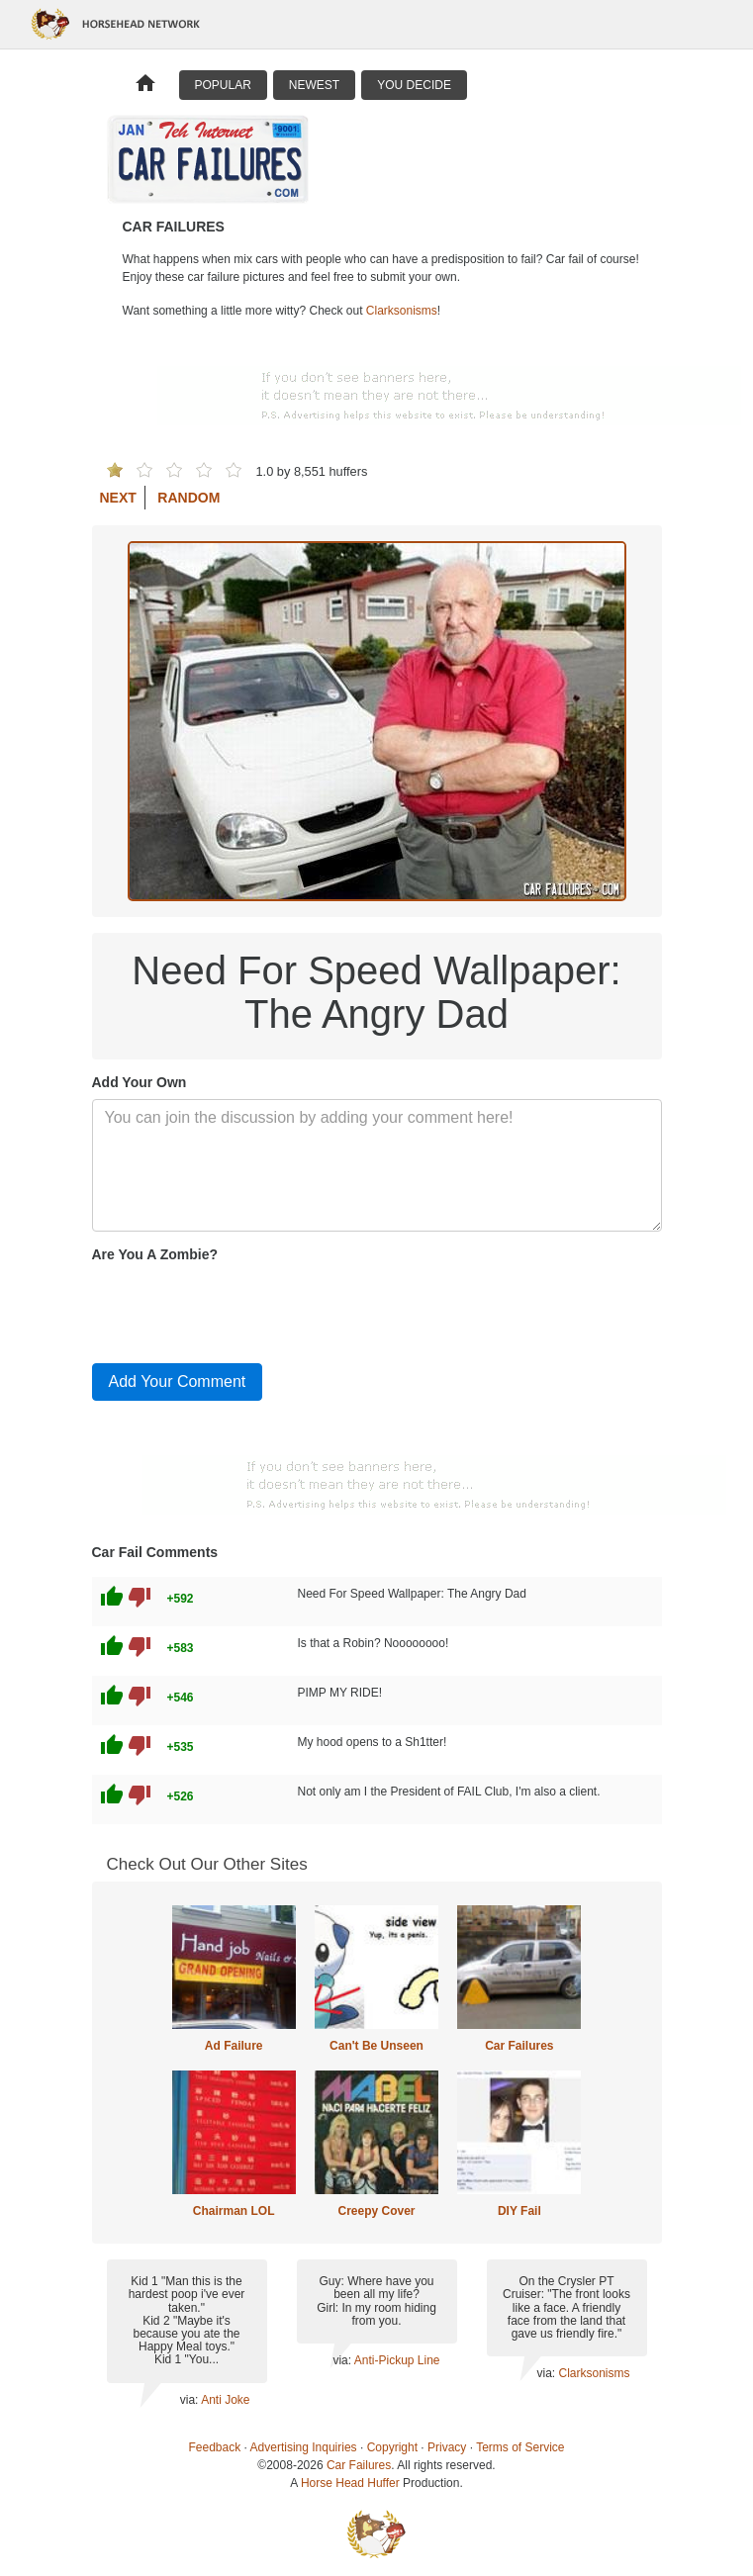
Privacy (446, 2447)
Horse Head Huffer (350, 2483)
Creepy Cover (376, 2211)
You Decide (414, 85)
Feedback (215, 2447)
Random (188, 498)
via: (190, 2400)
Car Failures (519, 2046)
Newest (314, 85)
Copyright (392, 2447)
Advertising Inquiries (303, 2447)
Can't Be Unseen (376, 2046)
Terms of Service (520, 2447)
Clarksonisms (401, 311)
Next (118, 498)
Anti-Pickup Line (397, 2360)
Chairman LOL (234, 2211)
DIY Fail (519, 2211)
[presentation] (242, 1308)
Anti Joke (225, 2400)
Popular (223, 85)
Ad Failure (234, 2046)
